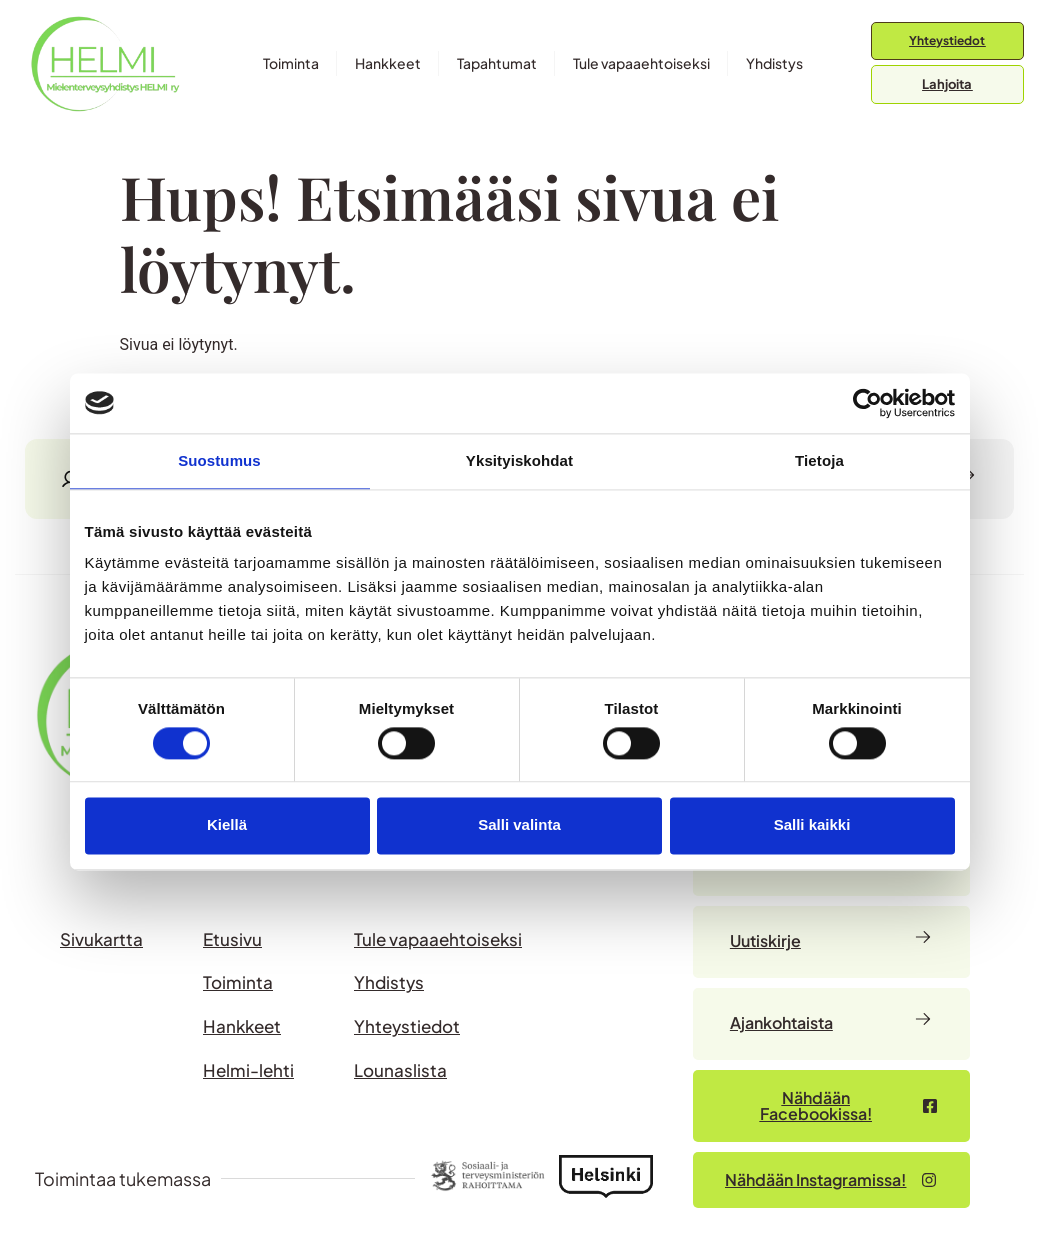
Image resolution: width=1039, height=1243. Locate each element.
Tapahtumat (497, 63)
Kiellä (227, 825)
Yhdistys (774, 63)
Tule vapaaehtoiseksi (641, 63)
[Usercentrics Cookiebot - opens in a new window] (867, 403)
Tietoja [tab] (819, 460)
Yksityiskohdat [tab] (519, 460)
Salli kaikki (812, 825)
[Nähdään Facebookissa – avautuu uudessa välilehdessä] (831, 1106)
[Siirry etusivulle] (105, 63)
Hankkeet (388, 63)
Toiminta (291, 63)
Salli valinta (519, 825)
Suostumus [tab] (219, 460)
